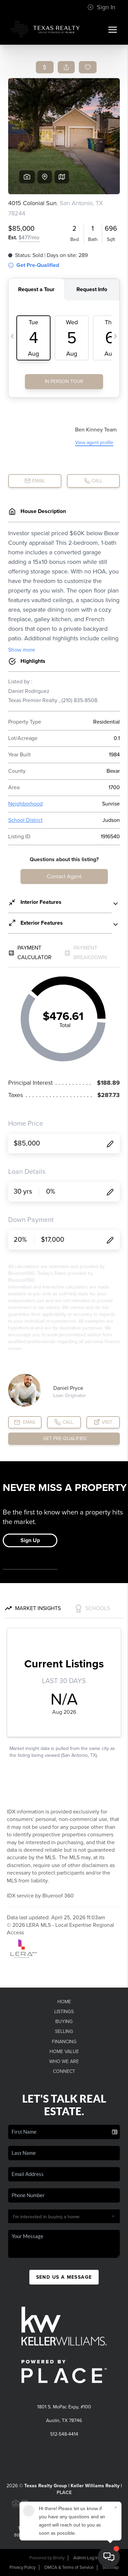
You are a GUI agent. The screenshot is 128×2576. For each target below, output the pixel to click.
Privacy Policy (22, 2567)
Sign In (101, 7)
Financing (64, 2042)
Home (64, 2002)
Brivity (59, 2558)
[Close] (115, 2507)
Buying (64, 2021)
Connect (64, 2071)
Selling (64, 2031)
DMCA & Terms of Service (69, 2567)
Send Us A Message (64, 2277)
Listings (64, 2012)
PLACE (64, 2492)
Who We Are (64, 2061)
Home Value (64, 2051)
